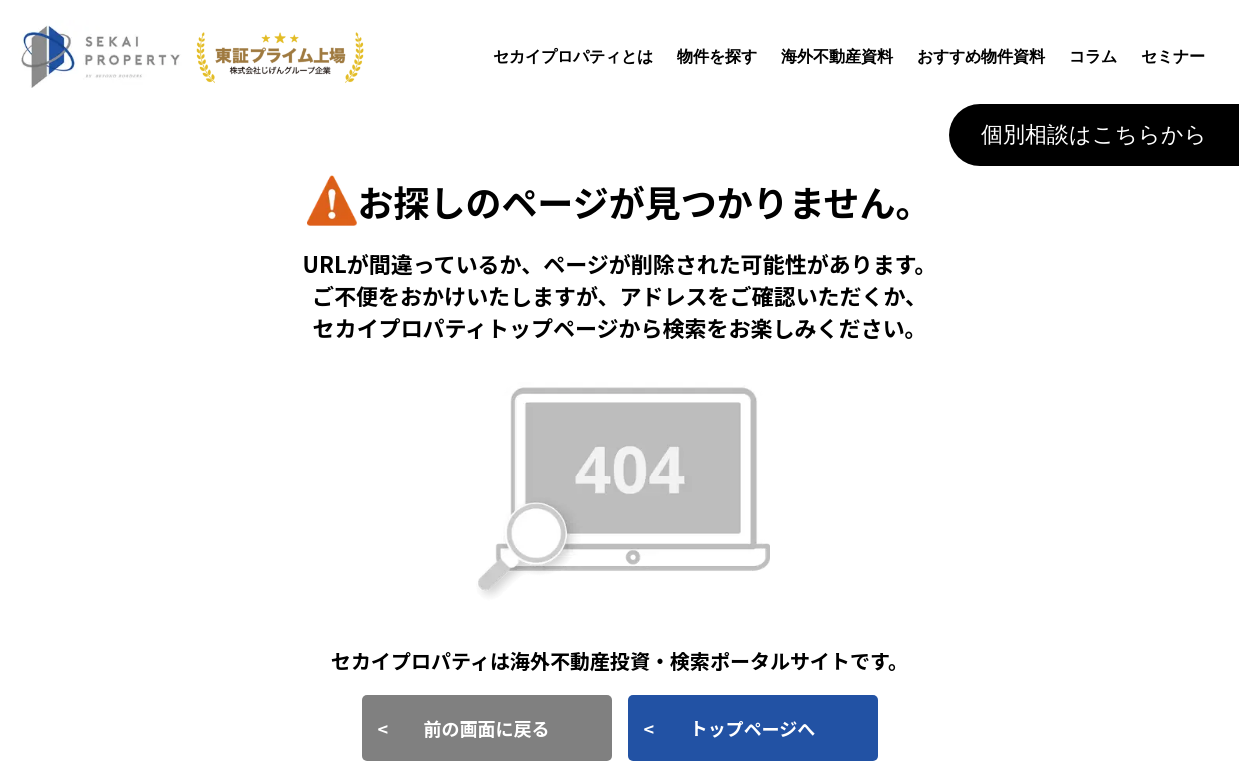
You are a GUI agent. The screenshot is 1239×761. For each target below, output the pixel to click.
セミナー (1173, 56)
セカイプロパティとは (573, 56)
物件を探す (717, 56)
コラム (1093, 56)
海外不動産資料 (837, 56)
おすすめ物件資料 (981, 56)
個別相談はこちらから (1094, 134)
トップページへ (753, 728)
